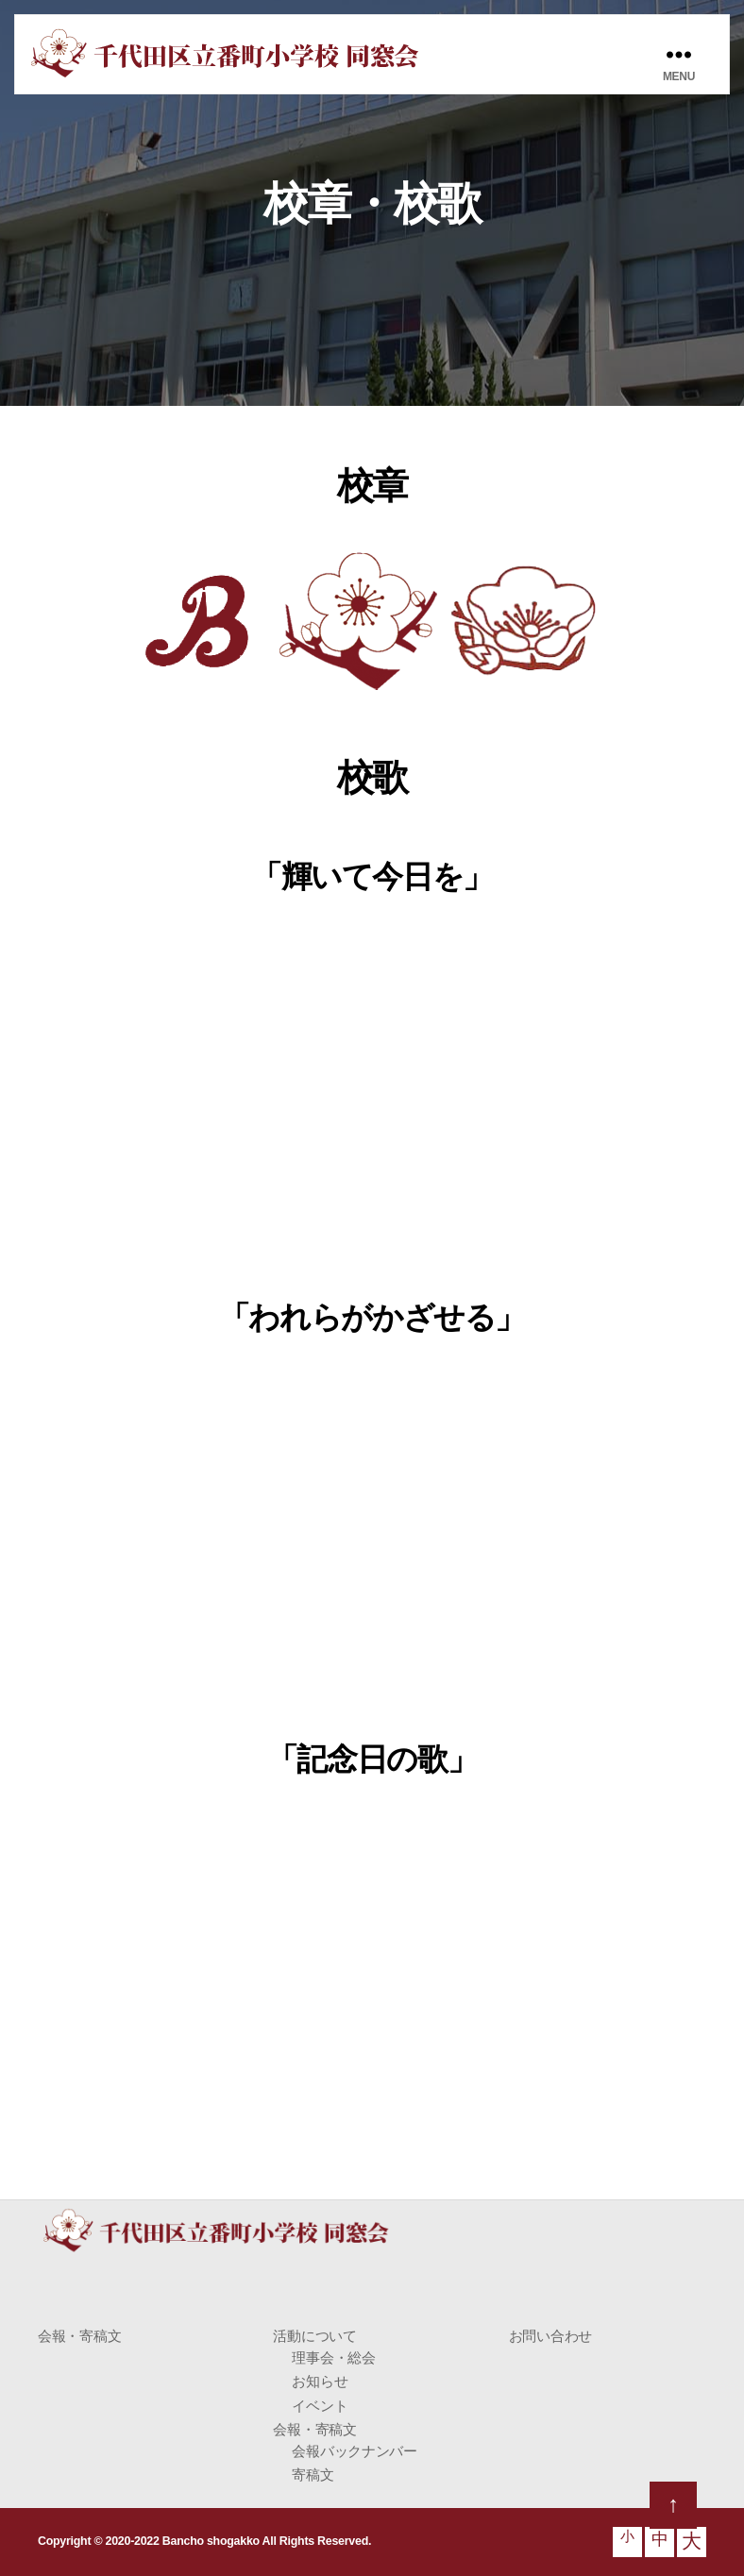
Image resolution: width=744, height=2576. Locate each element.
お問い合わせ (550, 2336)
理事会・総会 (333, 2357)
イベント (319, 2406)
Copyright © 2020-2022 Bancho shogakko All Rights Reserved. (198, 2541)
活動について (314, 2336)
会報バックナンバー (354, 2451)
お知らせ (319, 2381)
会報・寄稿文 (79, 2336)
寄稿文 (312, 2475)
